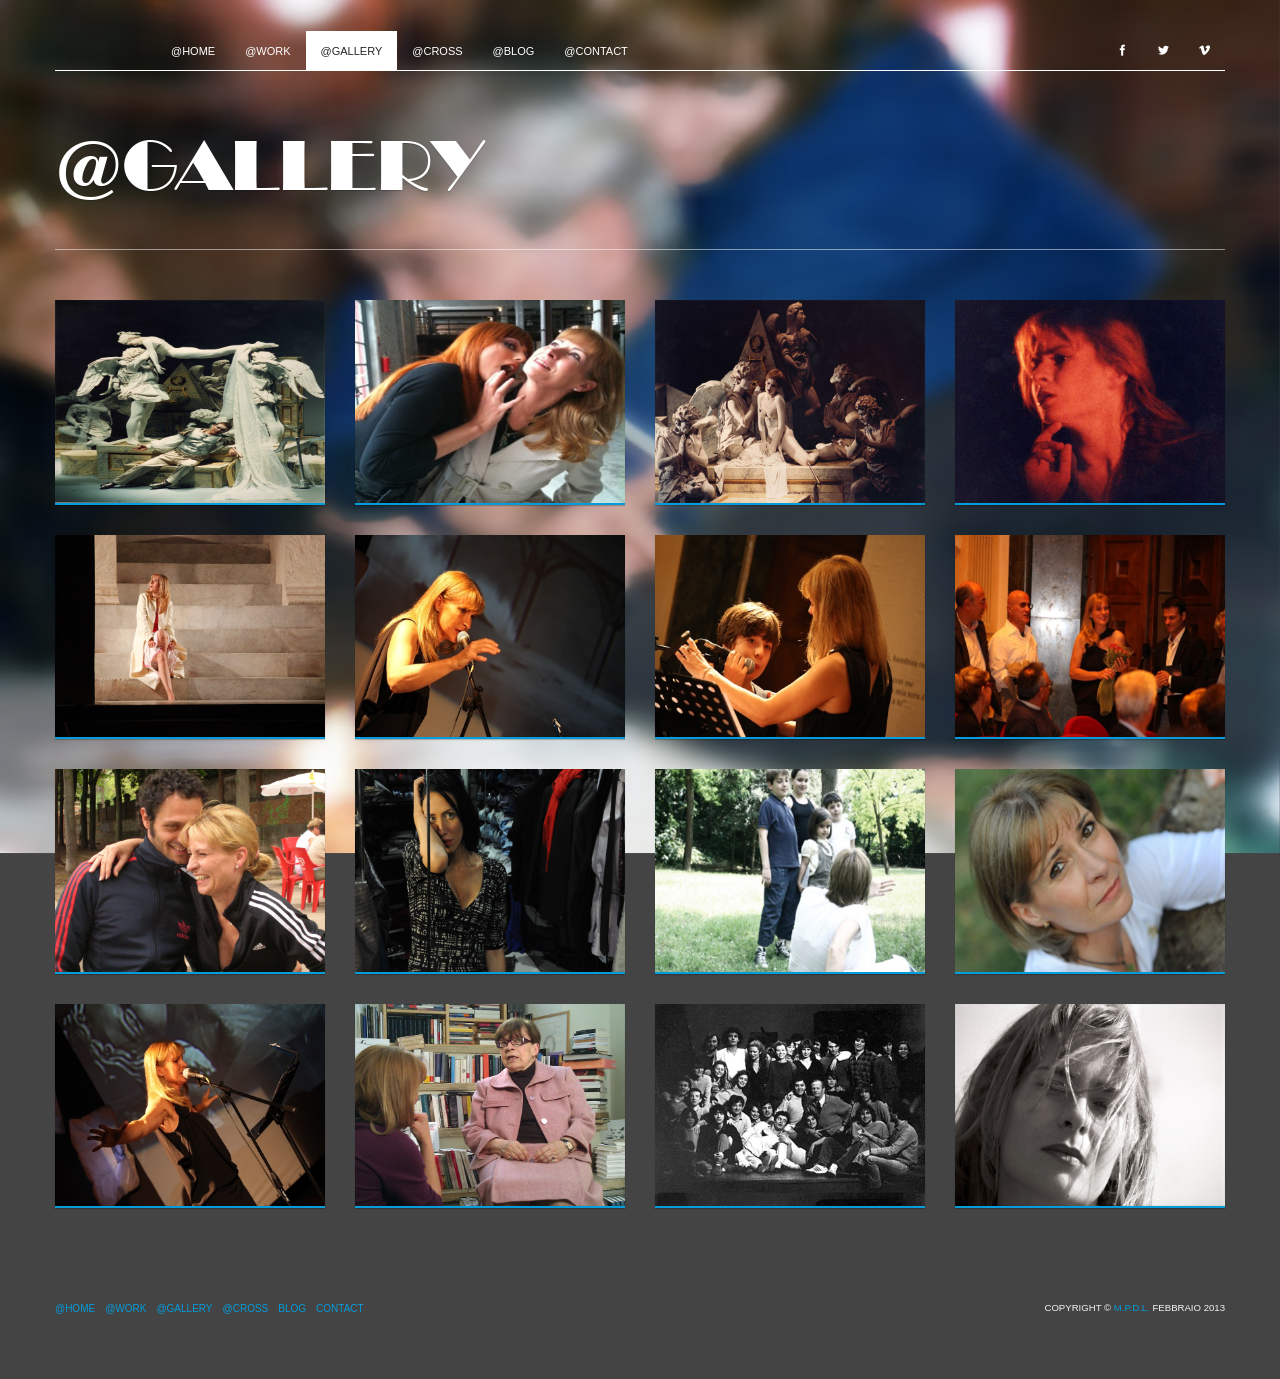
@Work (267, 51)
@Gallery (352, 51)
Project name (105, 50)
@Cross (437, 51)
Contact (340, 1308)
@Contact (596, 51)
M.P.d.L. (1132, 1307)
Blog (292, 1308)
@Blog (514, 51)
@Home (193, 51)
